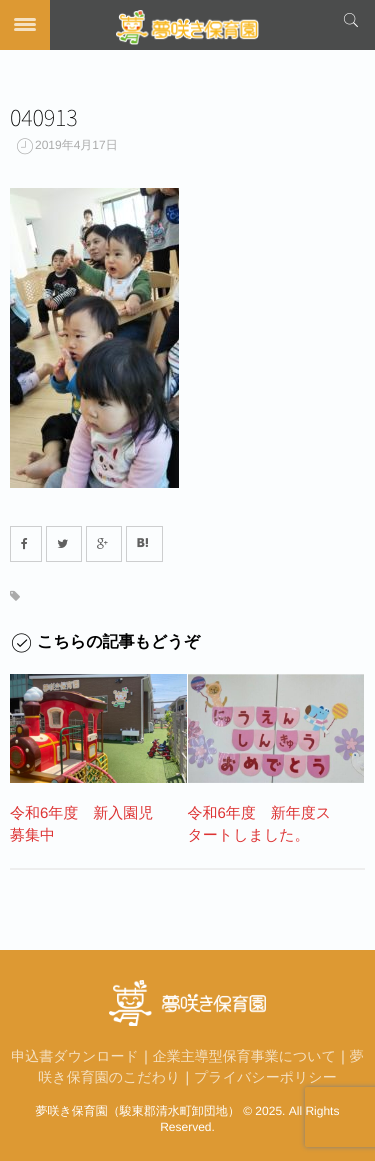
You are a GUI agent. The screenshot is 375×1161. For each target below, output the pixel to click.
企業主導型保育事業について (244, 1056)
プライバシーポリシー (265, 1077)
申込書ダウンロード (75, 1056)
